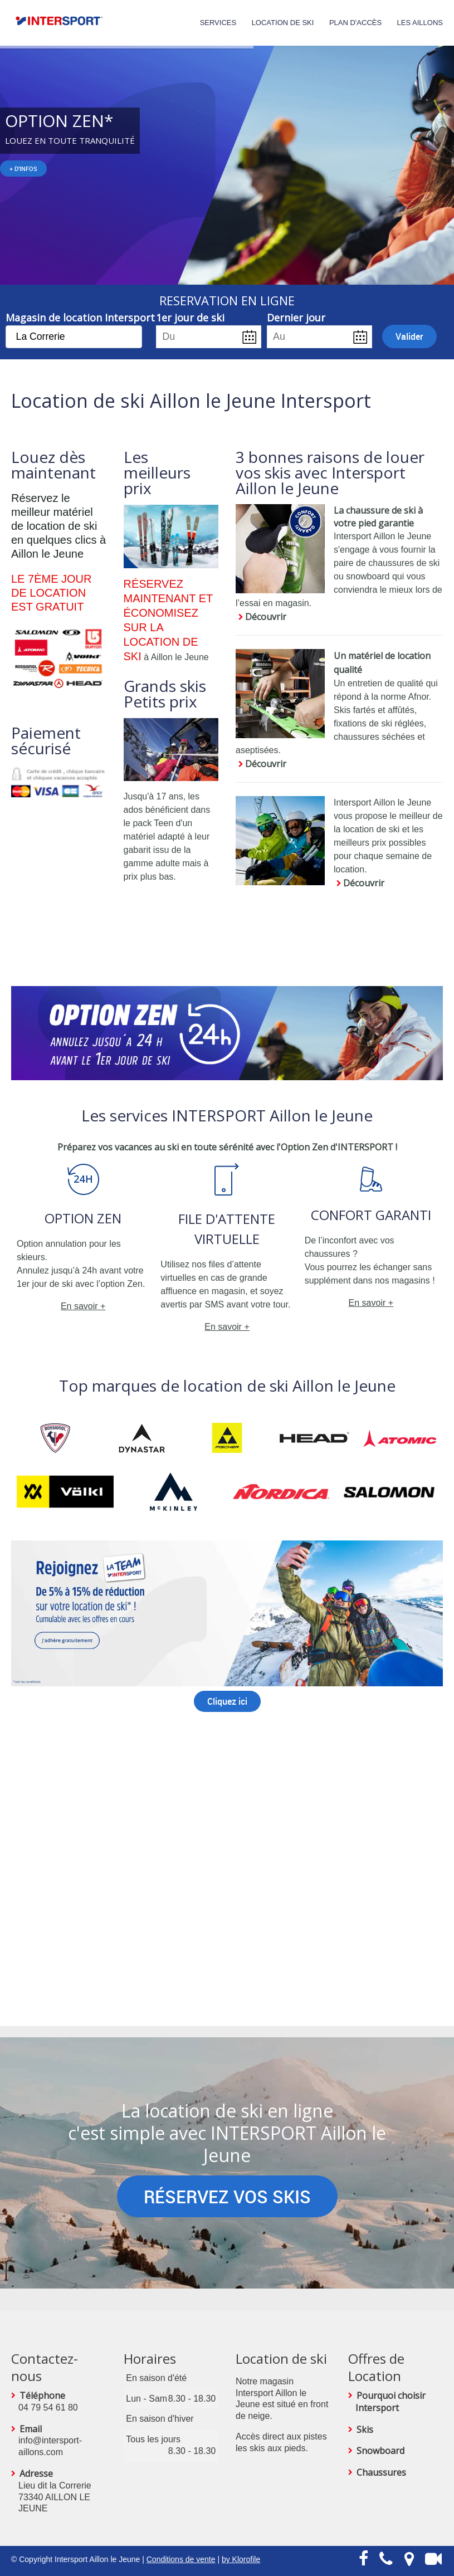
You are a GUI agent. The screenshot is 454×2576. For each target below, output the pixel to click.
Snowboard (380, 2451)
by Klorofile (241, 2559)
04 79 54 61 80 (48, 2407)
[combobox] (74, 336)
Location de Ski (283, 22)
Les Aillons (420, 22)
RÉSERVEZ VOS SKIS (227, 2196)
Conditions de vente (181, 2559)
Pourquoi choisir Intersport (390, 2401)
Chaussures (381, 2472)
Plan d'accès (355, 22)
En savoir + (83, 1306)
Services (218, 22)
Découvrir (265, 617)
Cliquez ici (227, 1701)
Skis (365, 2429)
